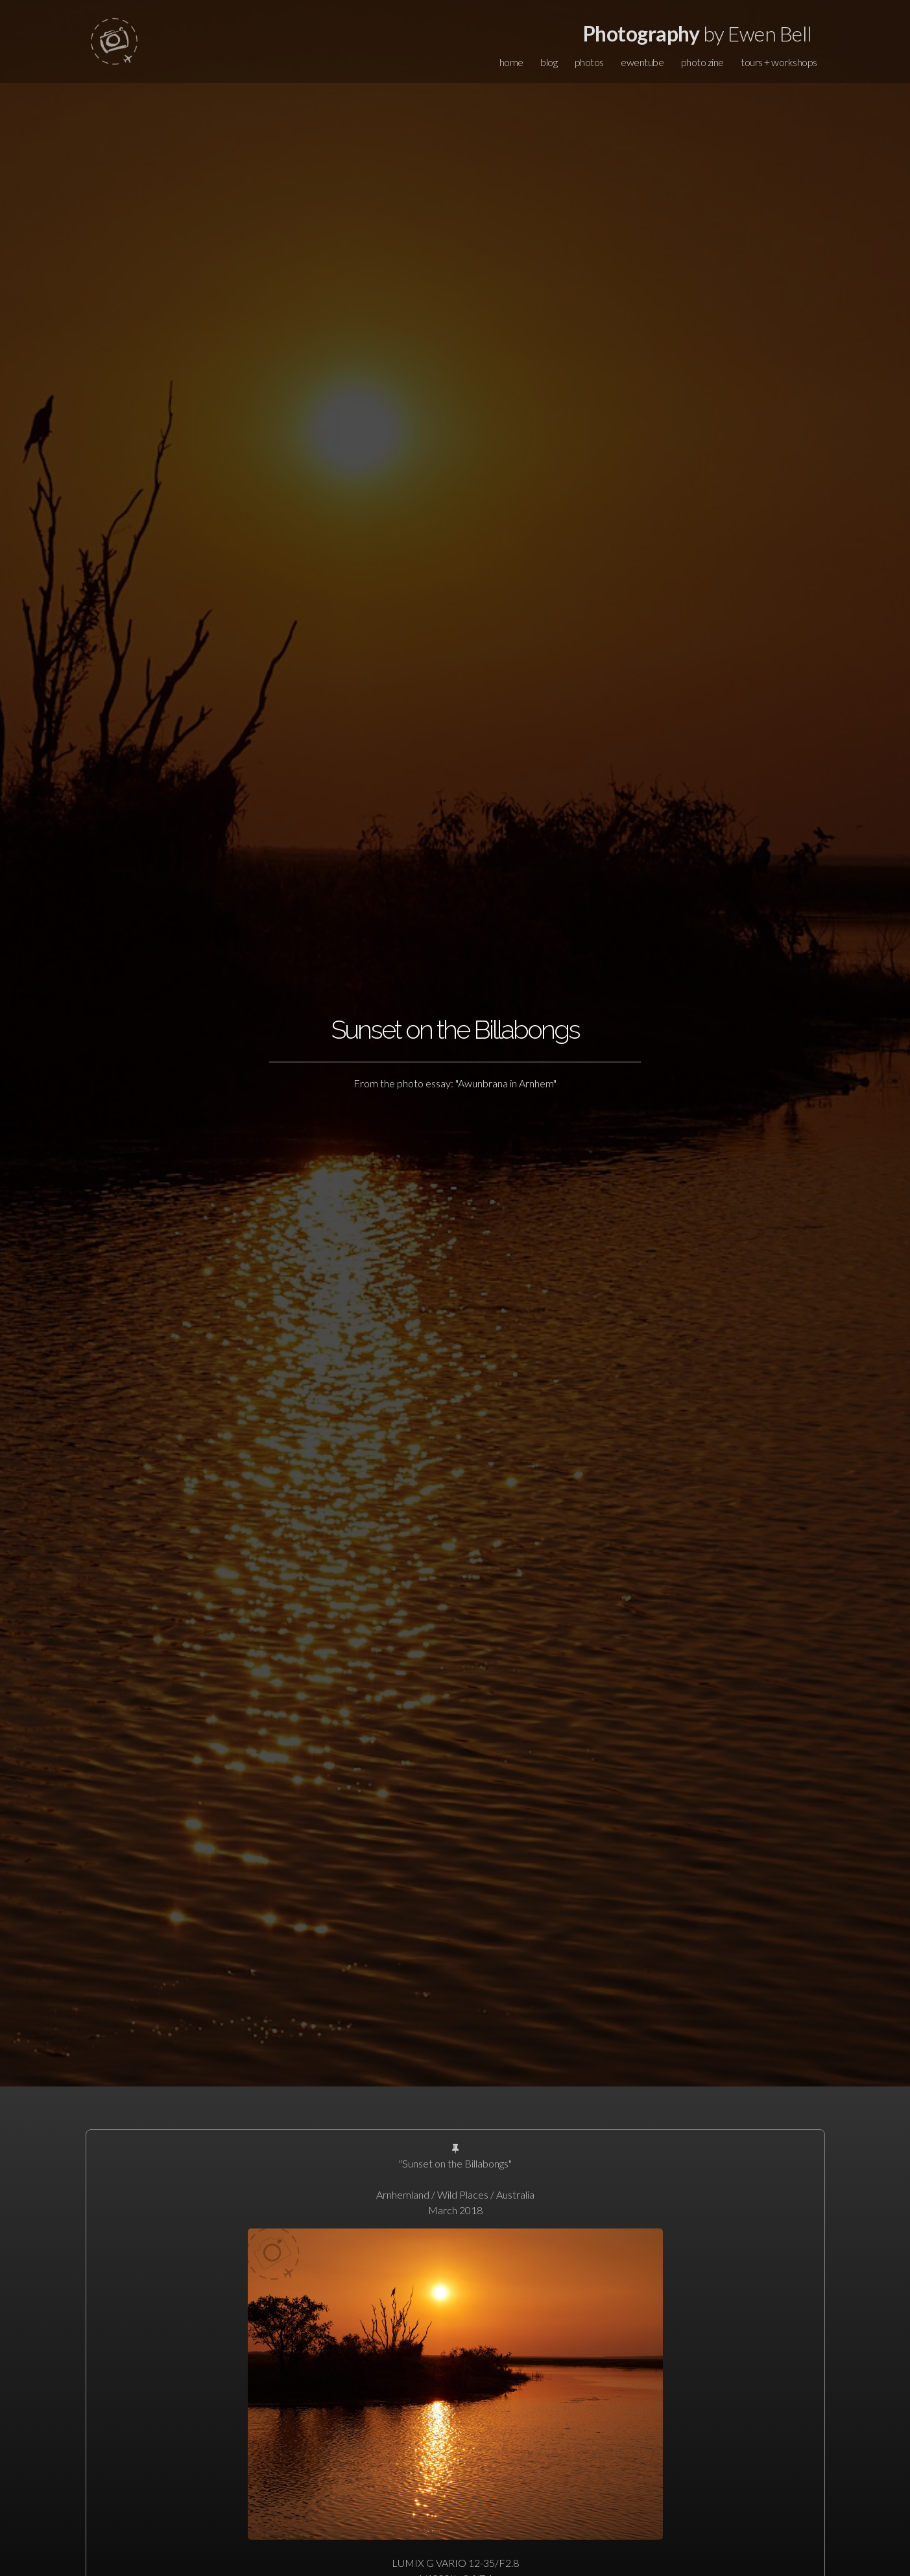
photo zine (702, 62)
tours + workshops (779, 62)
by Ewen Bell (697, 33)
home (511, 62)
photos (589, 62)
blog (548, 62)
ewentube (642, 62)
